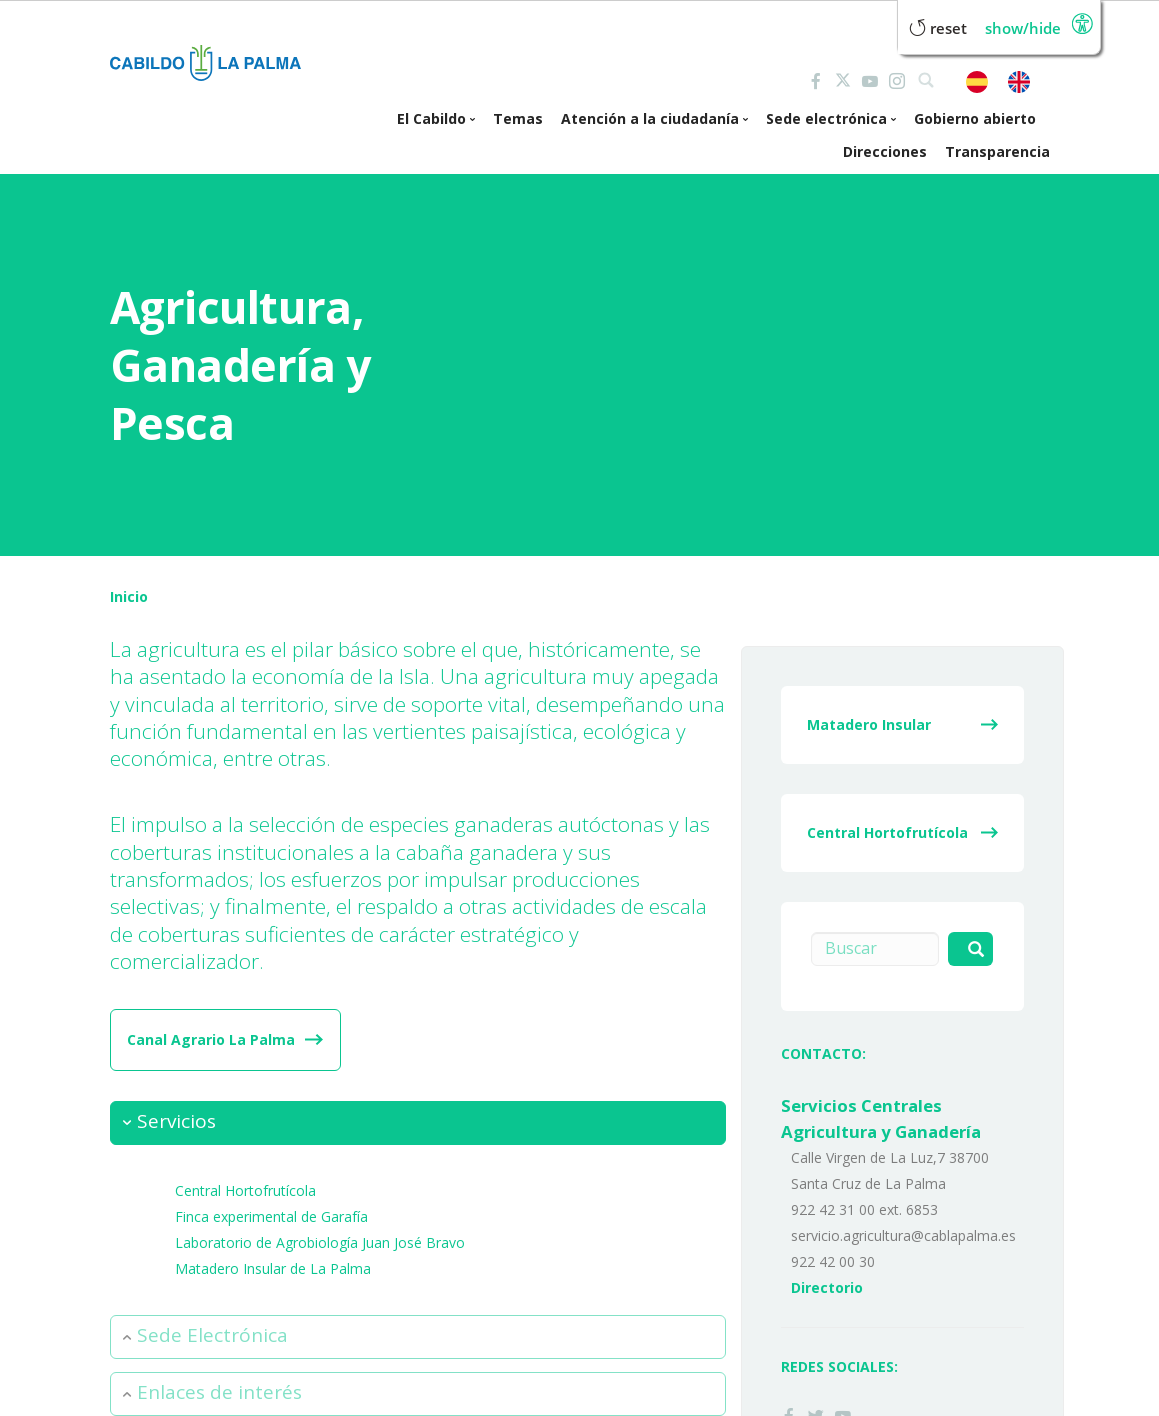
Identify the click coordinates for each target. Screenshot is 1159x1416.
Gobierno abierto (975, 118)
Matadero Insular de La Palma (273, 1267)
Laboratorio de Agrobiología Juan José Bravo (320, 1241)
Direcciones (885, 151)
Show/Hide (1023, 28)
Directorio (827, 1287)
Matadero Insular (869, 724)
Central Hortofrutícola (245, 1189)
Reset (938, 28)
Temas (518, 118)
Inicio (129, 596)
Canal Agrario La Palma (211, 1039)
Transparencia (997, 151)
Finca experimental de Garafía (271, 1215)
